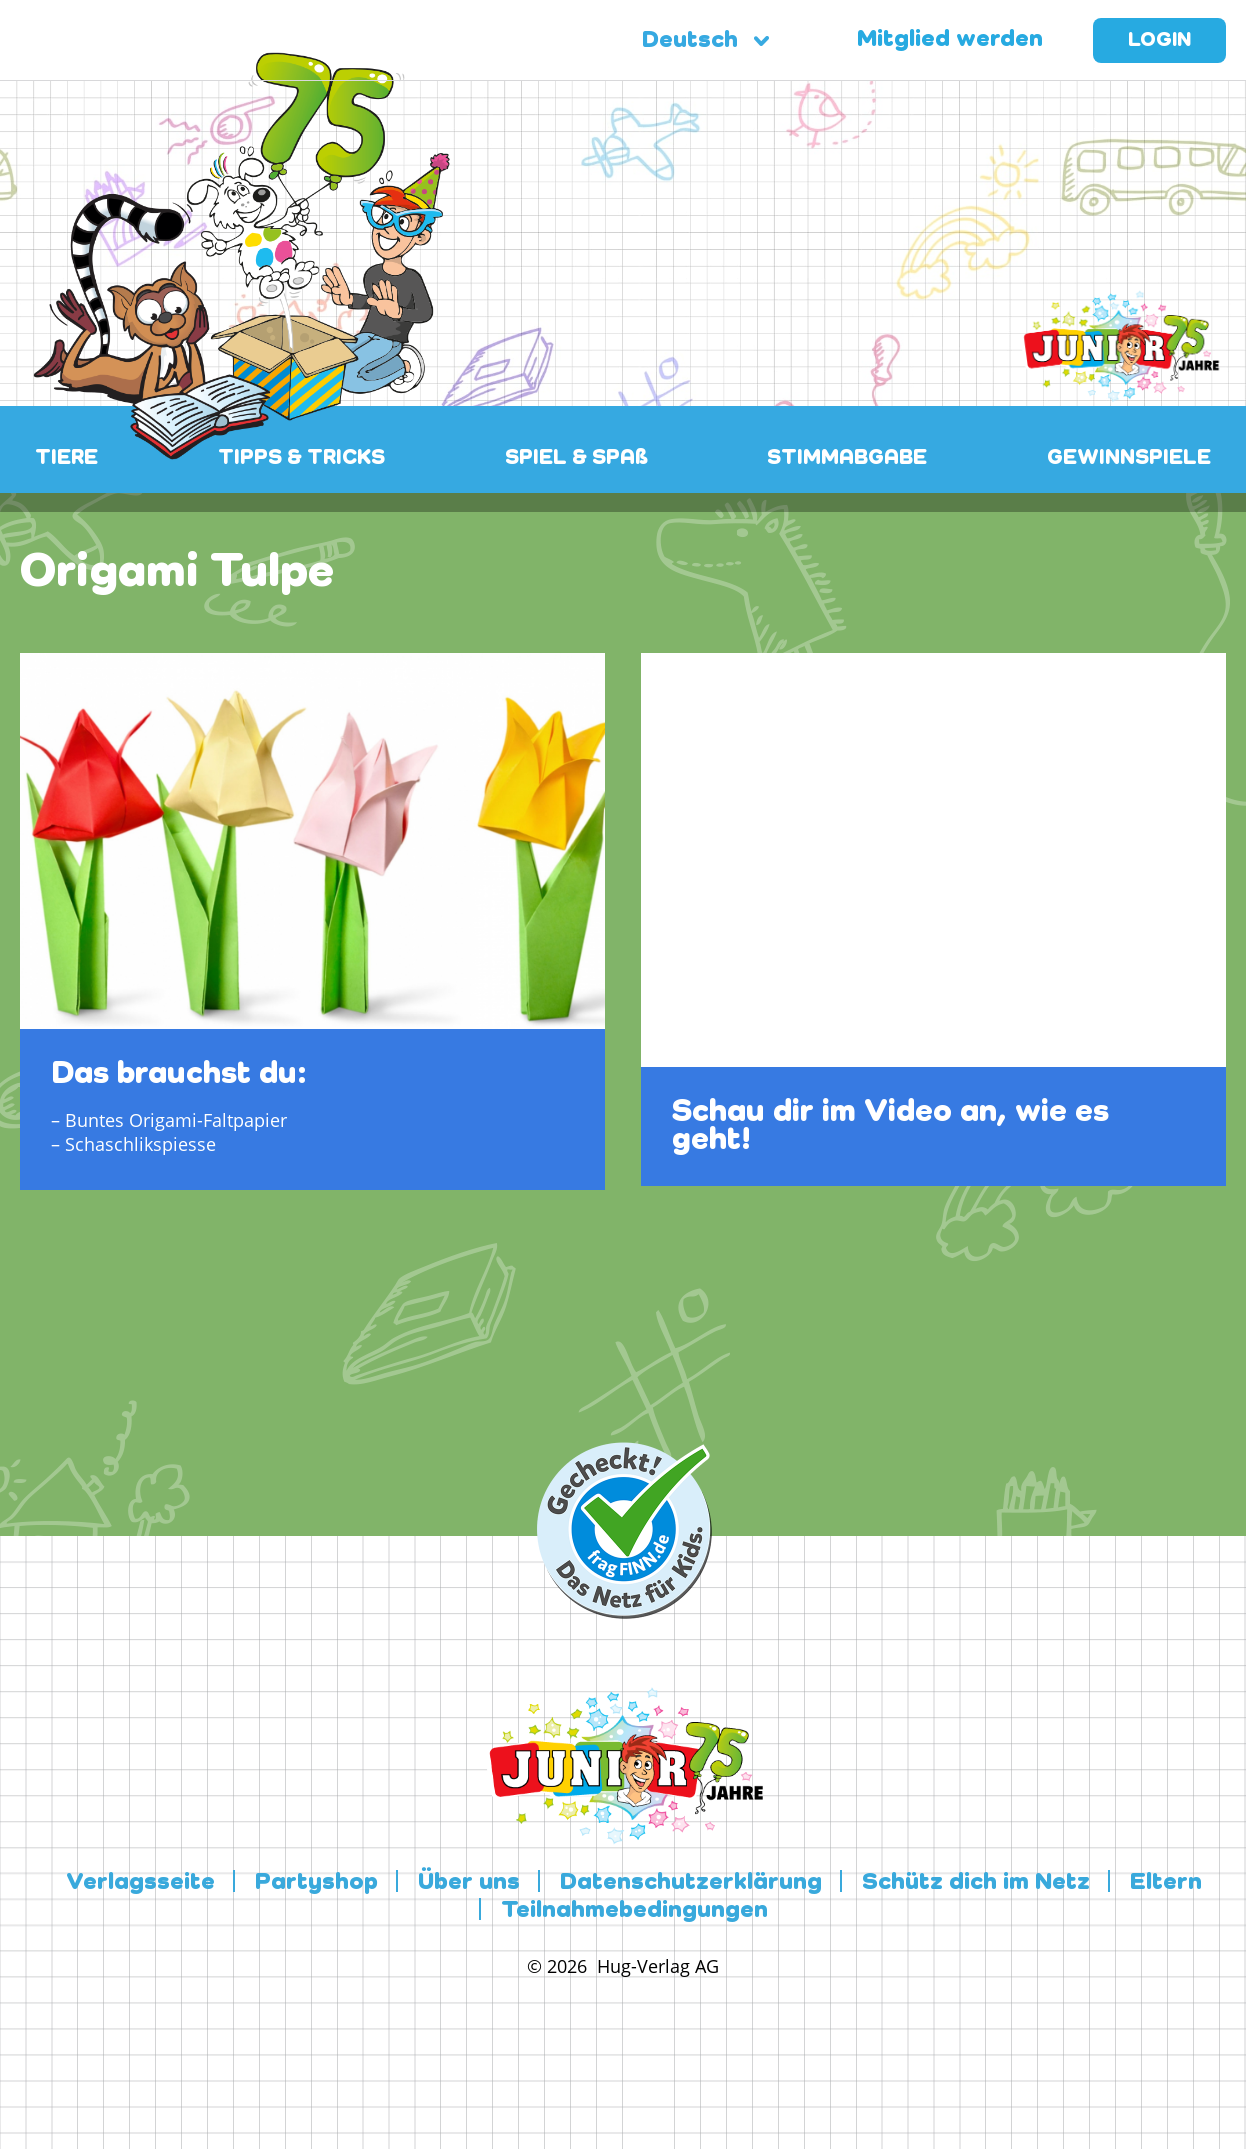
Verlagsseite (140, 1883)
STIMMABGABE (847, 458)
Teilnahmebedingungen (634, 1911)
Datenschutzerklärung (691, 1883)
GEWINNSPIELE (1129, 458)
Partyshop (316, 1883)
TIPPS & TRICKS (301, 458)
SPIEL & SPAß (576, 458)
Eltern (1166, 1883)
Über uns (469, 1883)
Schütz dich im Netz (976, 1883)
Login (1159, 41)
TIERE (66, 458)
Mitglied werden (950, 40)
